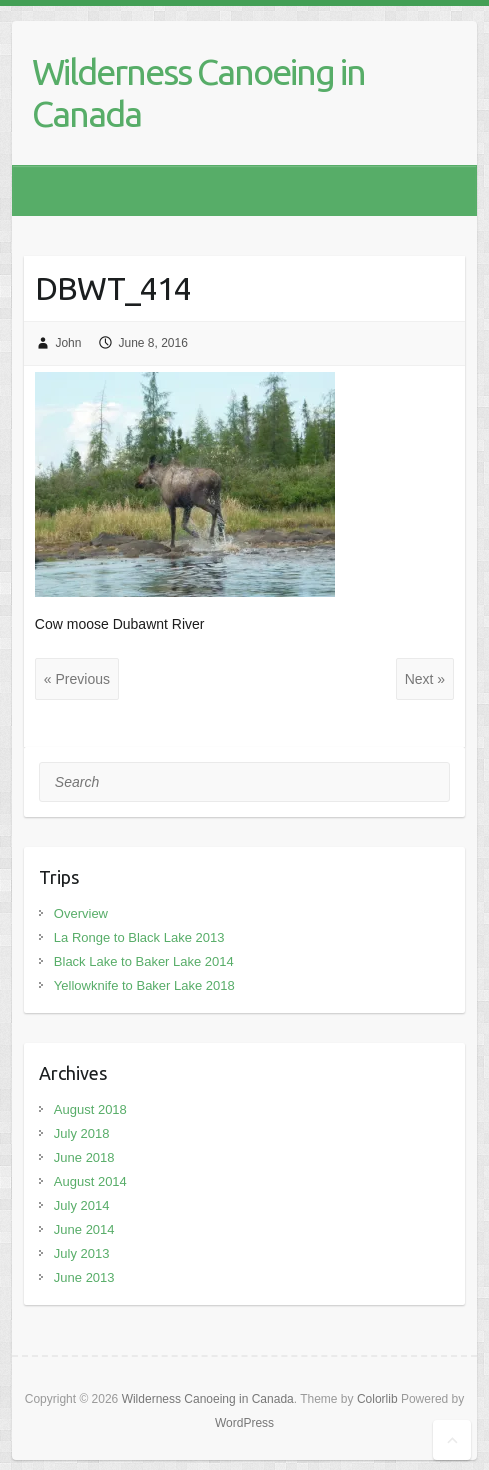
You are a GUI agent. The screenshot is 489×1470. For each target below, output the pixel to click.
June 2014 (84, 1229)
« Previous (77, 679)
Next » (425, 679)
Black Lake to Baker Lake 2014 (144, 961)
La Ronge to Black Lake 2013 (139, 937)
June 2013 (84, 1277)
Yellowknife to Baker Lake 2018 (144, 985)
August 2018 (90, 1109)
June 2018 (84, 1157)
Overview (81, 913)
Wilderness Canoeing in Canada (198, 92)
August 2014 (90, 1181)
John (68, 343)
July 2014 (82, 1205)
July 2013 (82, 1253)
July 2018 (82, 1133)
